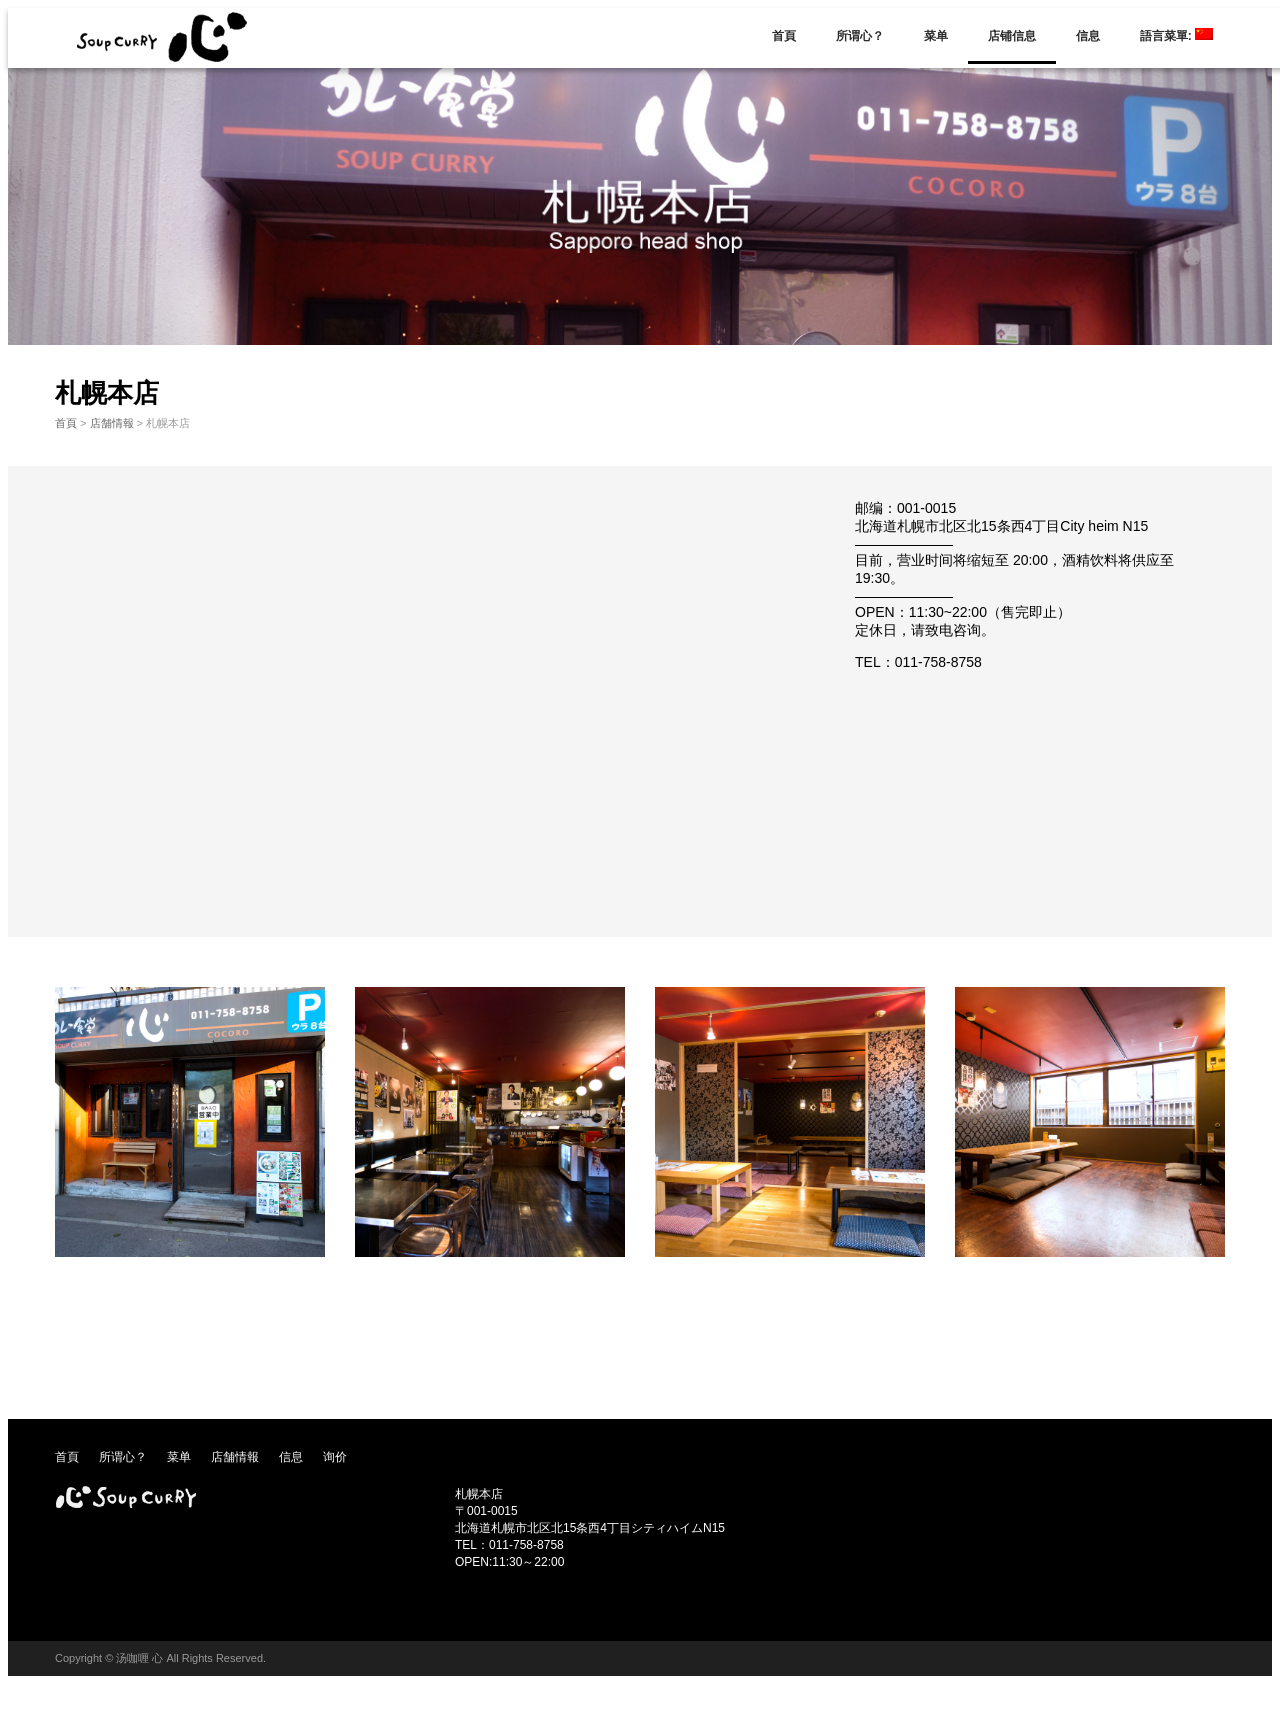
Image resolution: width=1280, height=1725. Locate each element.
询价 (335, 1457)
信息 (1088, 36)
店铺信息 (1012, 36)
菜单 (936, 36)
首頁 (784, 36)
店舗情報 (112, 423)
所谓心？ (860, 36)
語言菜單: (1176, 35)
